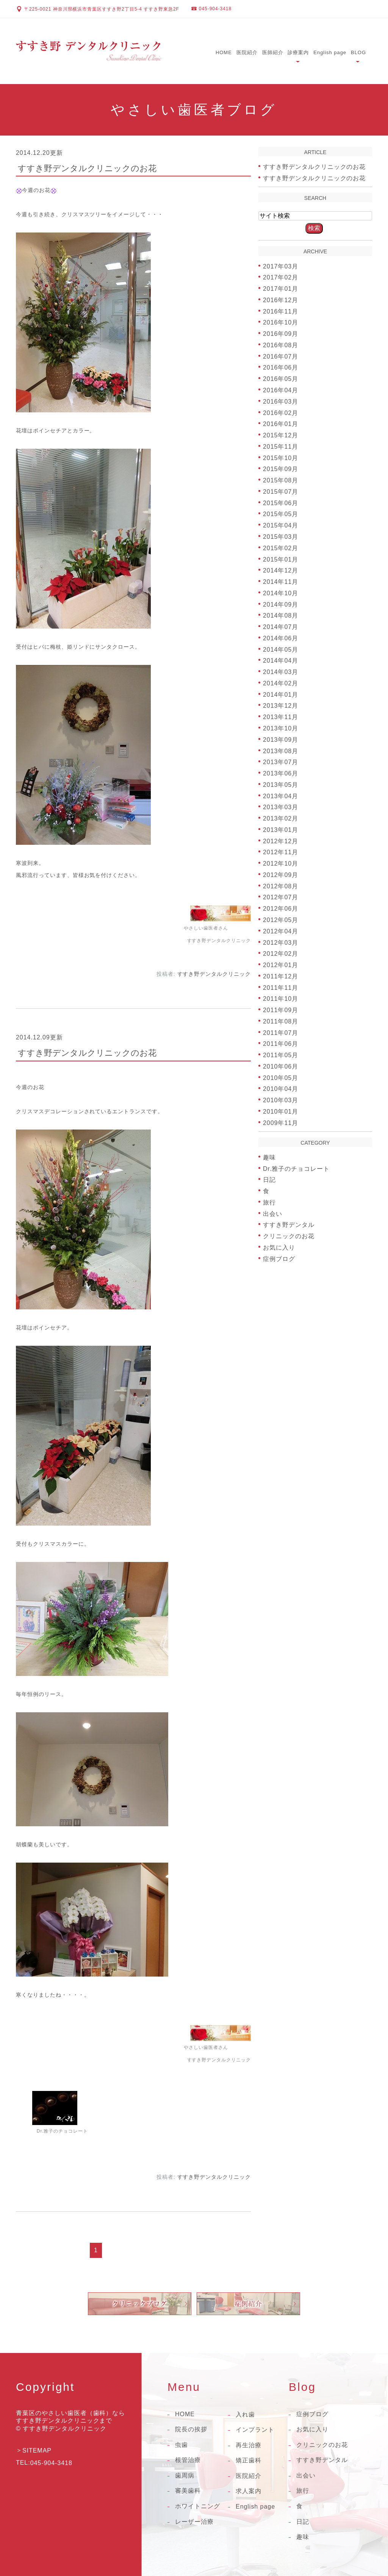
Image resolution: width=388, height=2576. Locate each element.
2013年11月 (280, 717)
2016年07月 (280, 356)
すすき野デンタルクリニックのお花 (87, 168)
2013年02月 (280, 818)
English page (329, 52)
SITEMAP (37, 2450)
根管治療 (188, 2460)
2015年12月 (280, 435)
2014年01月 (280, 694)
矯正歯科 (248, 2460)
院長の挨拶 (191, 2429)
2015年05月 (280, 514)
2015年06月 (280, 502)
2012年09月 (280, 875)
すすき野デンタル (288, 1225)
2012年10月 (280, 863)
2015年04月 (280, 525)
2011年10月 (280, 998)
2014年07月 (280, 627)
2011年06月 (280, 1044)
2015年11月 (280, 446)
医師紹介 (272, 52)
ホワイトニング (197, 2506)
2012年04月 (280, 931)
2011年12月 (280, 976)
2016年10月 (280, 322)
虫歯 (181, 2445)
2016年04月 (280, 390)
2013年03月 (280, 807)
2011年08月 (280, 1021)
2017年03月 (280, 266)
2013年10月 (280, 728)
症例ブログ (279, 1258)
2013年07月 (280, 762)
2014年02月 (280, 683)
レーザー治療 (194, 2521)
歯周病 (184, 2475)
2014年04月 (280, 660)
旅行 (269, 1202)
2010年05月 (280, 1077)
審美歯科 (188, 2490)
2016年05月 (280, 379)
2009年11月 (280, 1123)
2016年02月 (280, 412)
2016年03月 (280, 401)
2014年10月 (280, 593)
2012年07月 (280, 897)
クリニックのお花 (288, 1236)
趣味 (269, 1157)
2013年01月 (280, 830)
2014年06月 (280, 638)
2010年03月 (280, 1100)
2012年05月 (280, 920)
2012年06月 (280, 908)
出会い (272, 1213)
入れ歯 (245, 2414)
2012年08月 (280, 886)
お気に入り (279, 1247)
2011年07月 (280, 1032)
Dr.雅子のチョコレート (296, 1168)
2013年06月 (280, 773)
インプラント (255, 2429)
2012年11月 (280, 852)
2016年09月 (280, 334)
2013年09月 (280, 739)
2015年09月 (280, 469)
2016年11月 (280, 311)
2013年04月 (280, 796)
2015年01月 (280, 559)
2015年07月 (280, 491)
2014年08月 (280, 615)
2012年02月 (280, 953)
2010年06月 (280, 1066)
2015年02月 (280, 548)
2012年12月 (280, 841)
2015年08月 (280, 480)
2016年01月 (280, 424)
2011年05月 (280, 1055)
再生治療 (248, 2445)
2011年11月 (280, 987)
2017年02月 (280, 277)
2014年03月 (280, 672)
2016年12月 (280, 300)
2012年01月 (280, 965)
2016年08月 (280, 345)
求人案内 (248, 2491)
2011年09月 (280, 1010)
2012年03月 (280, 942)
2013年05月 (280, 785)
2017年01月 (280, 289)
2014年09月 (280, 604)
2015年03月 (280, 537)
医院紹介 (247, 52)
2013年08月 (280, 750)
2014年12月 (280, 570)
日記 (269, 1179)
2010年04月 (280, 1089)
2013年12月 (280, 705)
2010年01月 (280, 1111)
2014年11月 (280, 582)
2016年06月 (280, 367)
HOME (224, 52)
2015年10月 (280, 457)
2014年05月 (280, 649)
